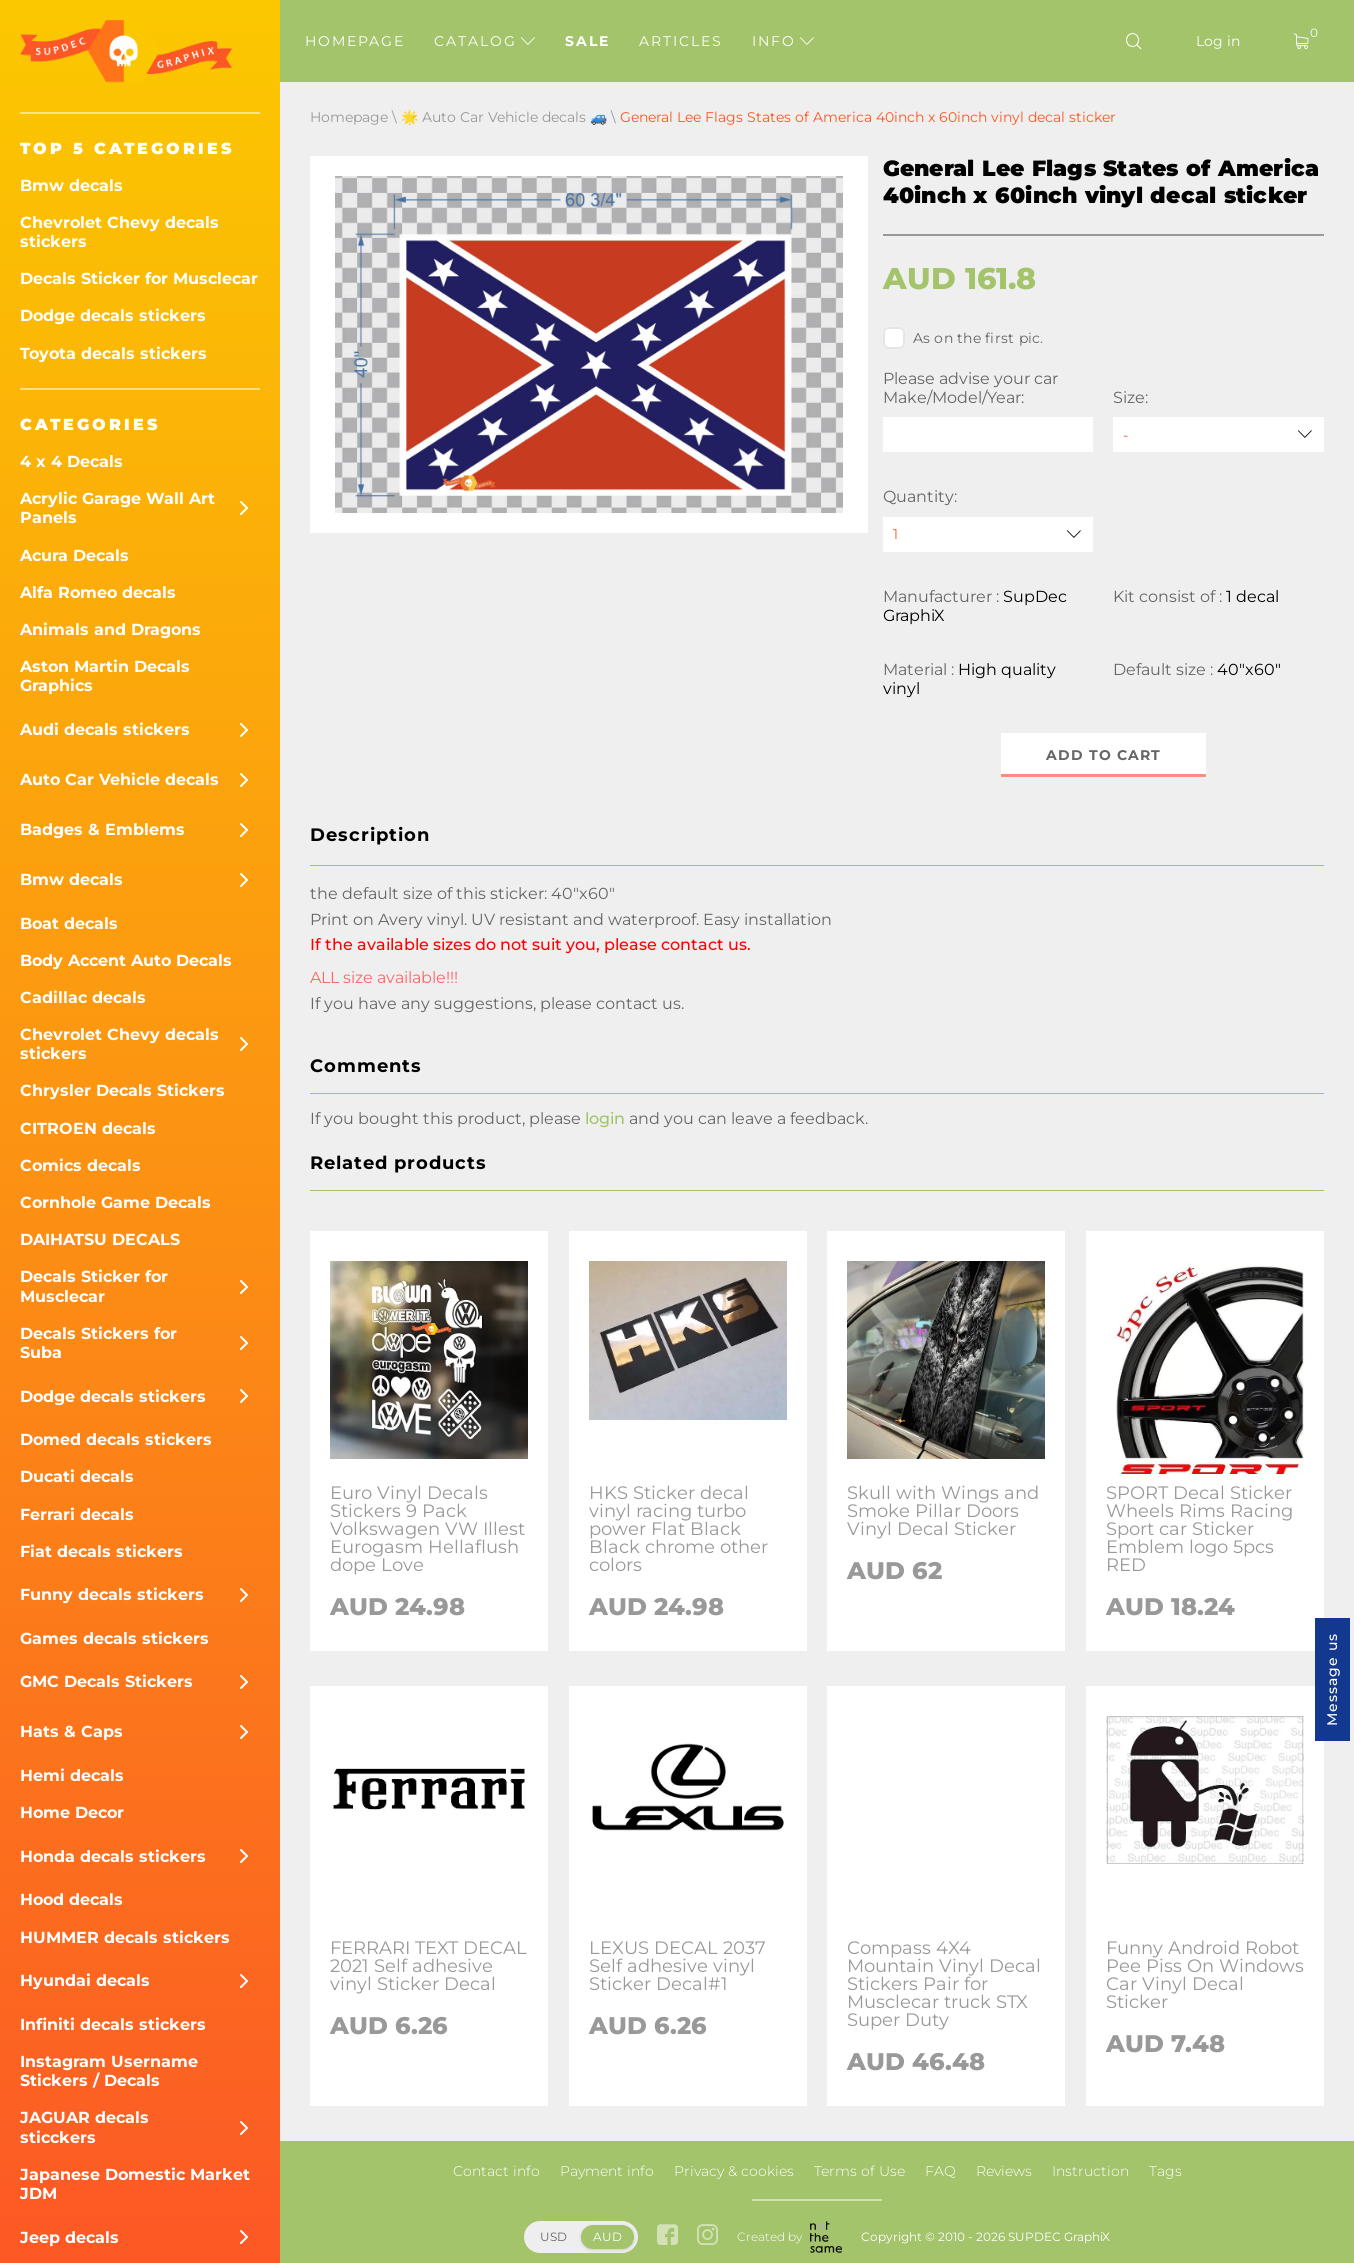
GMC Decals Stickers (106, 1681)
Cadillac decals (83, 997)
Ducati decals (77, 1476)
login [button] (605, 1118)
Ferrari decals (77, 1514)
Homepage (355, 41)
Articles (681, 41)
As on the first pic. (963, 338)
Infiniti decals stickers (113, 2024)
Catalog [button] (484, 41)
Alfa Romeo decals (98, 592)
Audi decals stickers (105, 729)
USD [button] (553, 2236)
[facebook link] (667, 2236)
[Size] (1218, 434)
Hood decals (71, 1899)
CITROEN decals (88, 1128)
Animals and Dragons (110, 629)
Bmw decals (71, 185)
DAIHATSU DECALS (100, 1239)
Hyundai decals (85, 1980)
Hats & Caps (71, 1731)
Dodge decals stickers (113, 315)
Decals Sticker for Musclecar (139, 278)
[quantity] (988, 534)
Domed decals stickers (116, 1439)
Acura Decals (74, 555)
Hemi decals (72, 1775)
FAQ (940, 2171)
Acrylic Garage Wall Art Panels (117, 508)
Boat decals (69, 923)
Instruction (1090, 2171)
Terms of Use (859, 2171)
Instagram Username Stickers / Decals (109, 2071)
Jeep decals (69, 2237)
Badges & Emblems (102, 829)
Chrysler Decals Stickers (122, 1090)
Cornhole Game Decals (115, 1202)
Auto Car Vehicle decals (119, 779)
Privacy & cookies (734, 2171)
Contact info (496, 2171)
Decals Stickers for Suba (98, 1343)
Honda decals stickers (113, 1856)
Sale (587, 41)
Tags (1165, 2171)
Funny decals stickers (112, 1594)
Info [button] (783, 41)
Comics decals (80, 1165)
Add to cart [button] (1103, 755)
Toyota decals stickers (113, 353)
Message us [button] (1332, 1679)
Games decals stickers (114, 1638)
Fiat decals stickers (101, 1551)
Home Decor (72, 1812)
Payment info (607, 2171)
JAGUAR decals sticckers (84, 2127)
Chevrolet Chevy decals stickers (119, 232)
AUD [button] (607, 2236)
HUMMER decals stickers (125, 1937)
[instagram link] (707, 2236)
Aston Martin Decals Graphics (105, 676)
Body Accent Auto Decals (126, 960)
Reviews (1004, 2171)
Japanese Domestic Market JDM (135, 2184)
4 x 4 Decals (71, 461)
